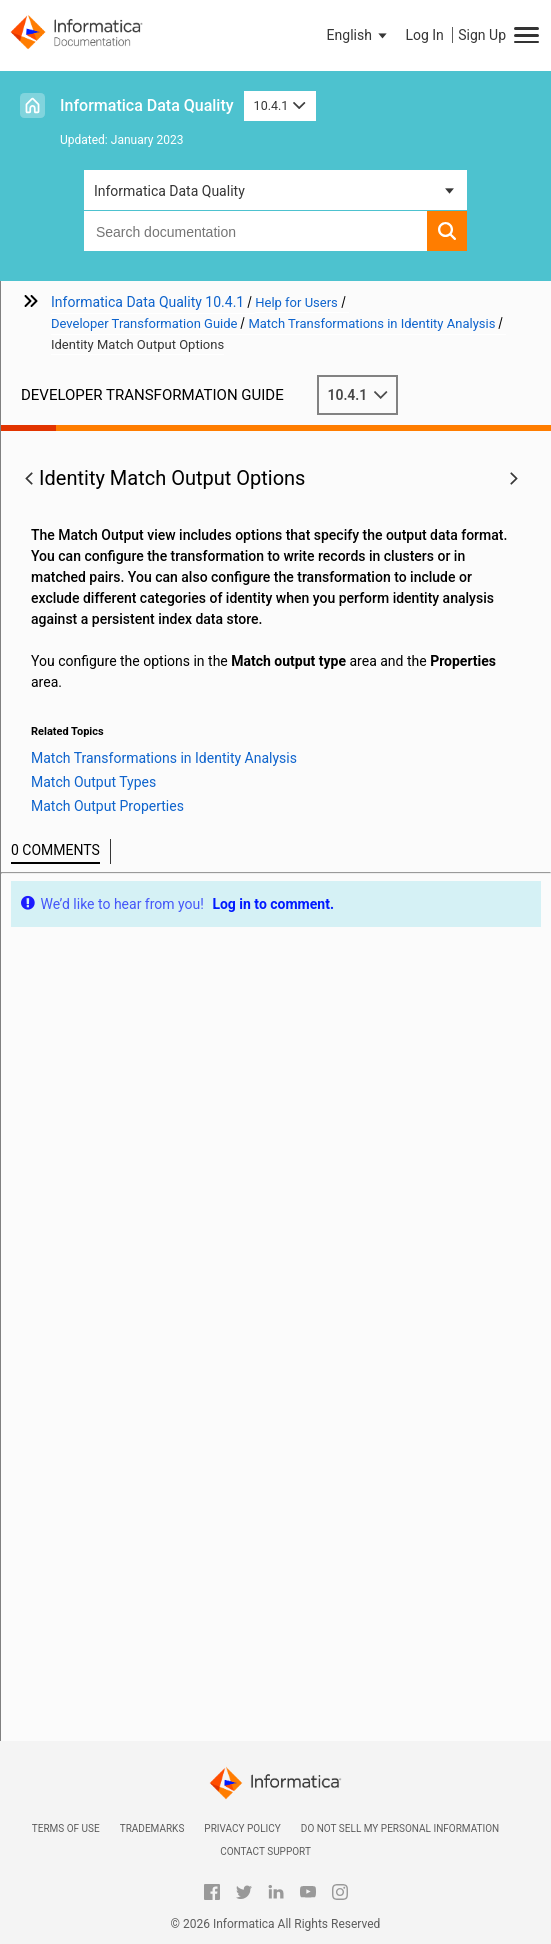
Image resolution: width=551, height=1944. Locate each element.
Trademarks (152, 1828)
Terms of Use (66, 1828)
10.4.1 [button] (280, 105)
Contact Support (265, 1851)
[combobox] (255, 231)
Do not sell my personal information (400, 1828)
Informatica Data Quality (147, 105)
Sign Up (482, 35)
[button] (359, 35)
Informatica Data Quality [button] (169, 191)
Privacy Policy (242, 1828)
